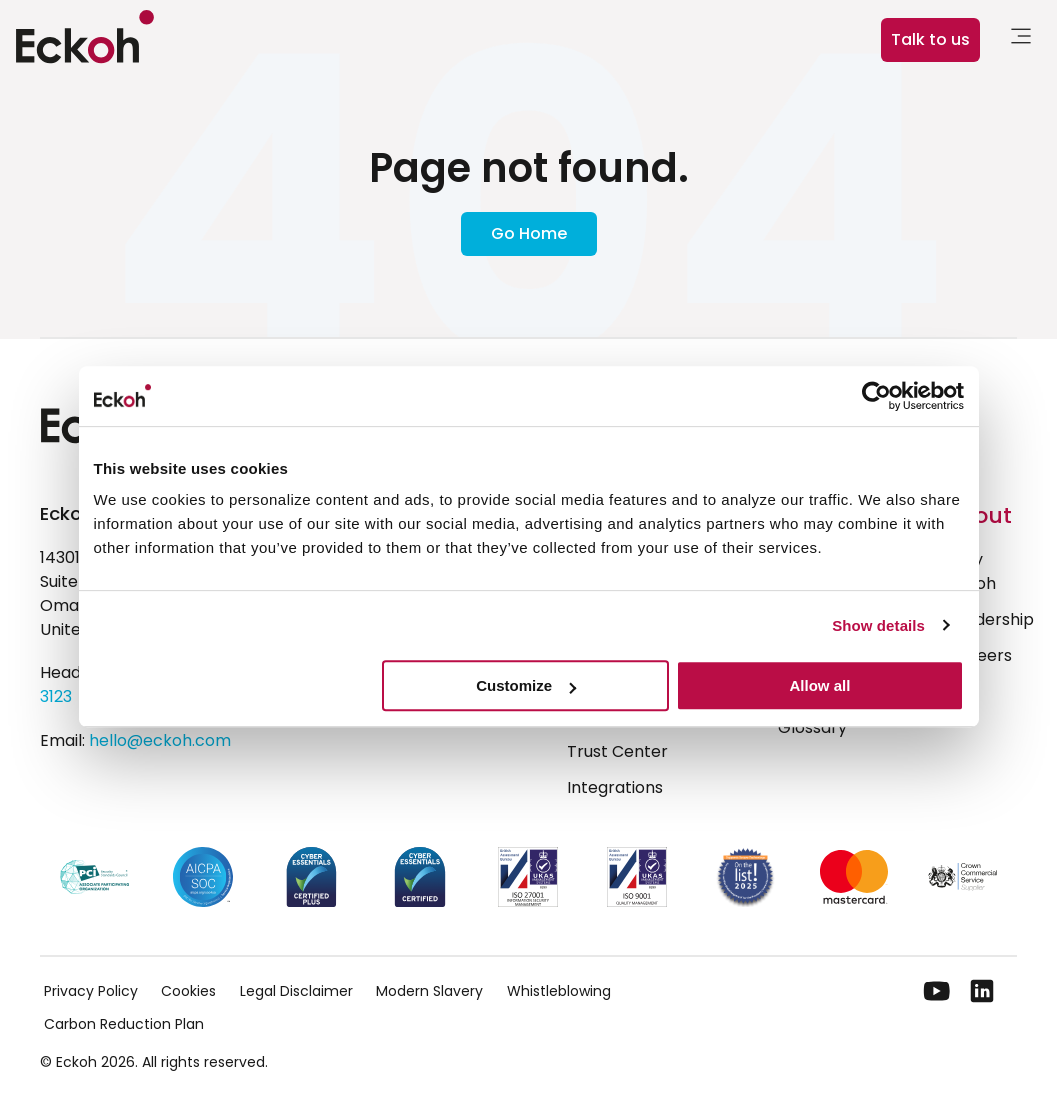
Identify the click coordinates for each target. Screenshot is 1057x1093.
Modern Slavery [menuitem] (429, 991)
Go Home (529, 233)
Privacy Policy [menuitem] (91, 991)
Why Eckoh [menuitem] (972, 571)
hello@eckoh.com (160, 740)
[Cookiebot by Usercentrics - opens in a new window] (876, 396)
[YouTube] (937, 991)
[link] (1021, 39)
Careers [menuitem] (980, 655)
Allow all (820, 685)
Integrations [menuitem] (615, 787)
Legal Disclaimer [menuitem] (296, 991)
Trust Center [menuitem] (617, 751)
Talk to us (930, 39)
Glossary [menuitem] (812, 727)
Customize (526, 685)
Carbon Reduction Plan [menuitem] (124, 1024)
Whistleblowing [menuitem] (559, 991)
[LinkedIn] (982, 991)
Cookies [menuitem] (188, 991)
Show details (878, 625)
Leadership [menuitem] (991, 619)
